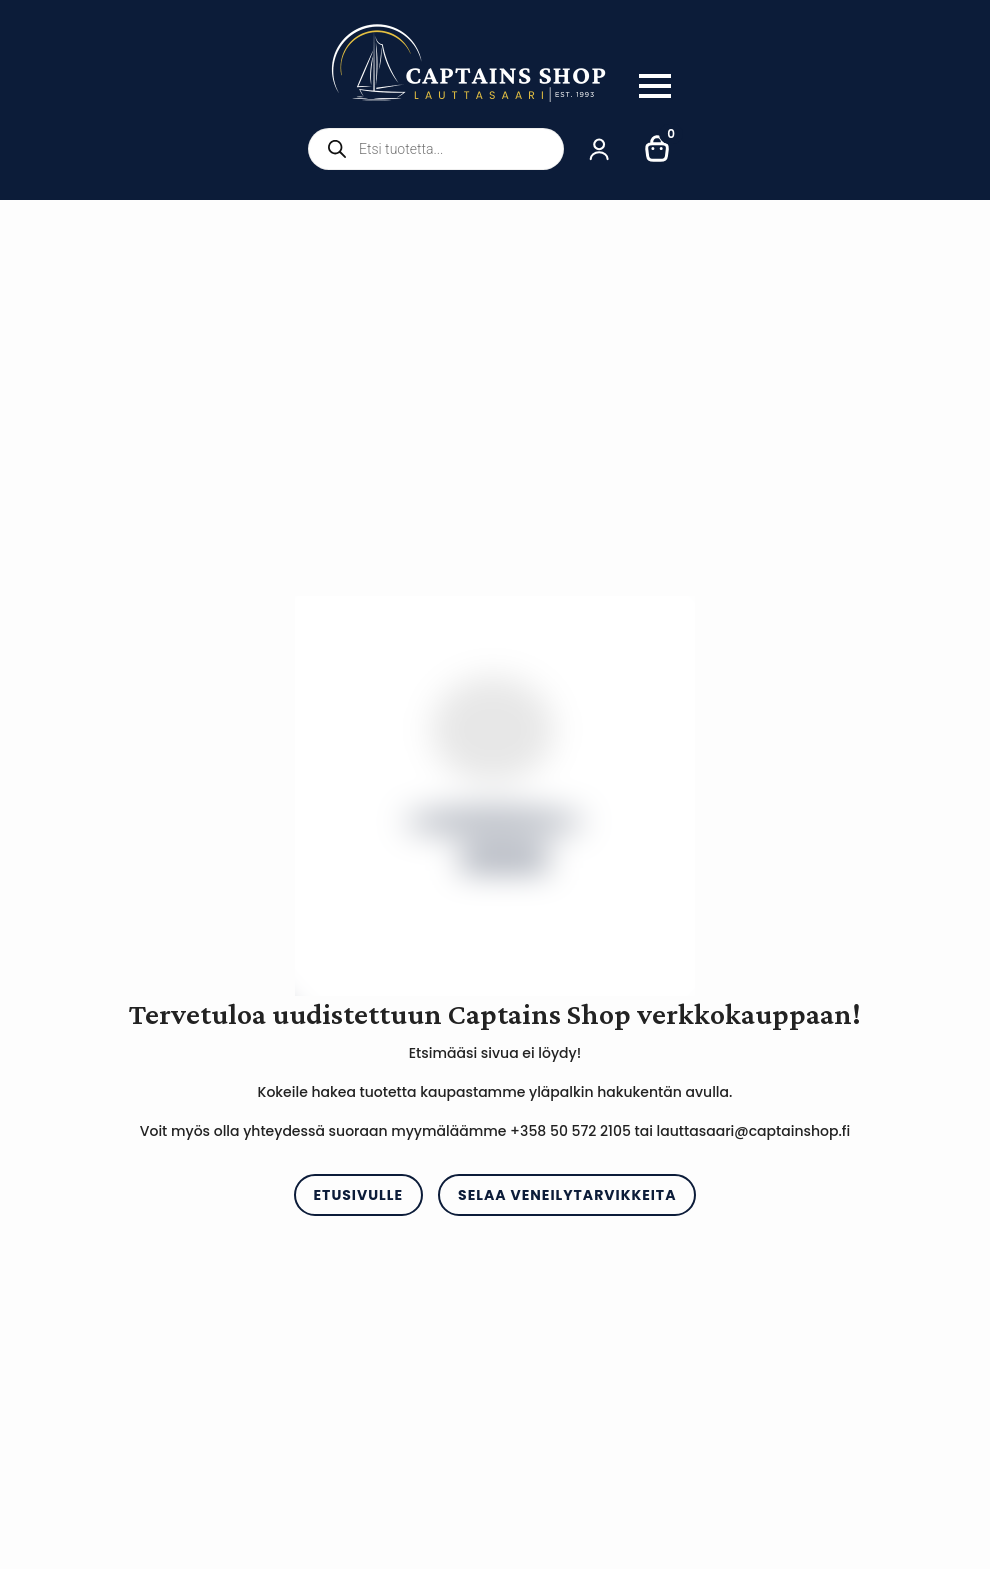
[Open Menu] (655, 86)
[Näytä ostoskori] (658, 149)
